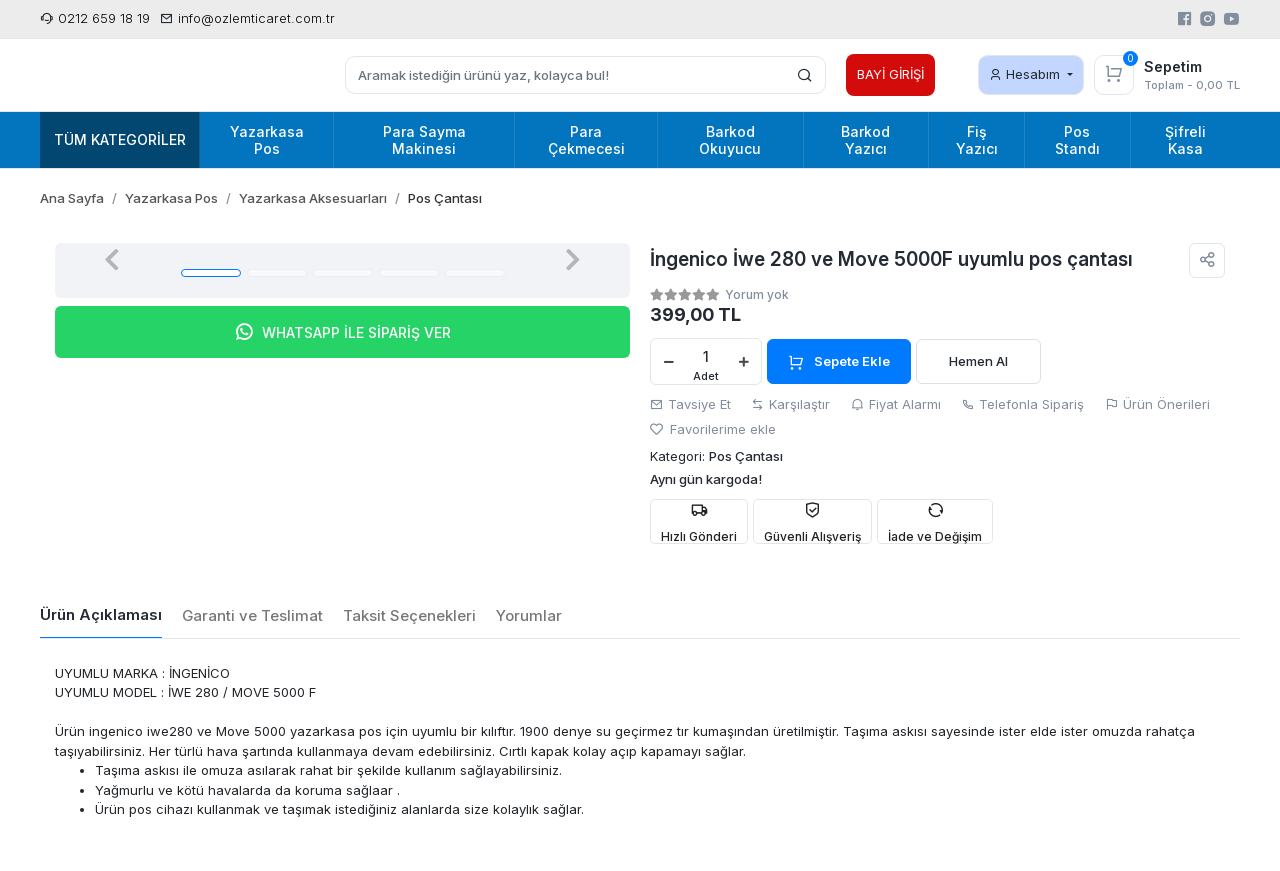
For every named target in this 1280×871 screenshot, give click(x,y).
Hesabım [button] (1026, 74)
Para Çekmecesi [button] (586, 140)
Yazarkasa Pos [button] (267, 140)
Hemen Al (978, 361)
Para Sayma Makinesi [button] (424, 140)
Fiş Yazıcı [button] (977, 140)
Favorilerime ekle (713, 429)
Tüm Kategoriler (120, 139)
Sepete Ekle (839, 362)
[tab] (101, 616)
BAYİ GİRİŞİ (890, 74)
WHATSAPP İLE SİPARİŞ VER (342, 332)
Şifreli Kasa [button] (1185, 140)
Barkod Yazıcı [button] (865, 140)
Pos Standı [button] (1077, 140)
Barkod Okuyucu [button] (730, 140)
